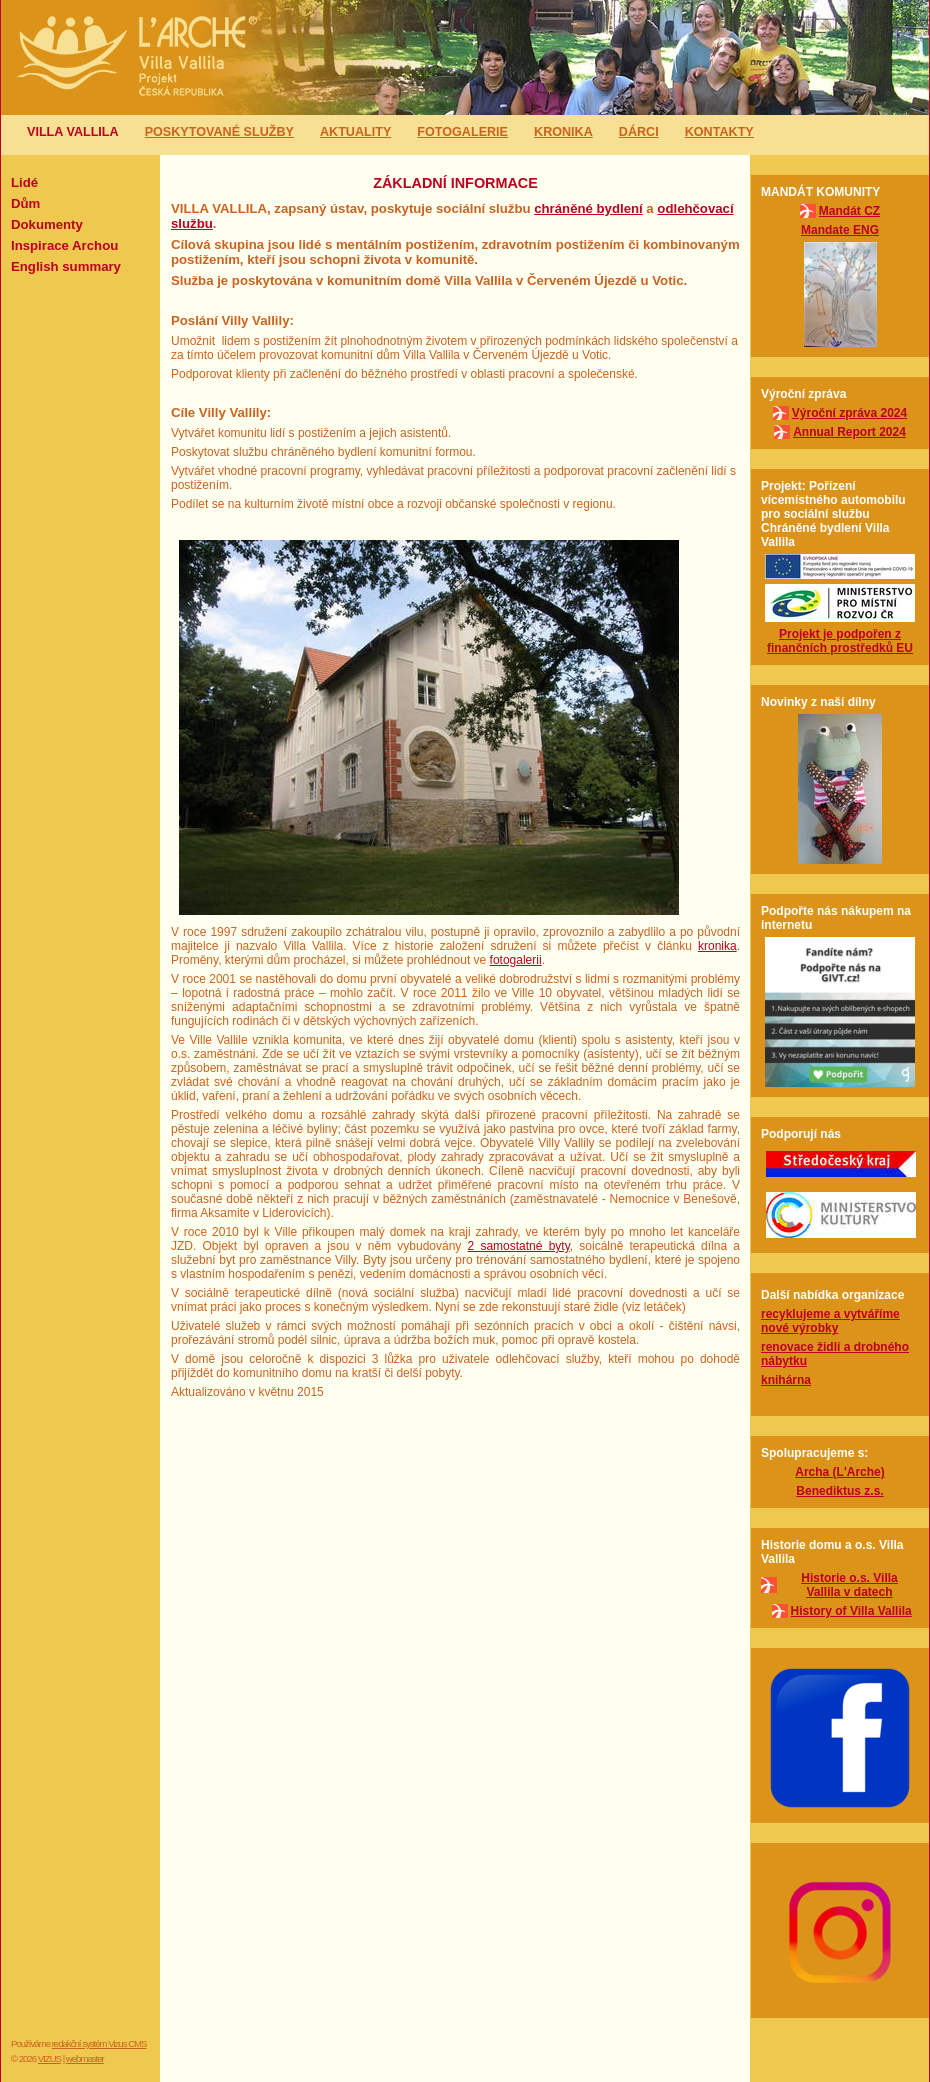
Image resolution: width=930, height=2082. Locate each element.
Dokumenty (47, 224)
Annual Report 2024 (849, 432)
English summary (66, 266)
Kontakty (719, 132)
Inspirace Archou (64, 245)
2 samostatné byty (519, 1246)
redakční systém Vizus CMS (99, 2043)
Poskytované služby (219, 132)
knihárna (786, 1380)
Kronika (563, 132)
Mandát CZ (849, 211)
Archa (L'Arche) (840, 1472)
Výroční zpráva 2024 (849, 413)
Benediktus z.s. (839, 1491)
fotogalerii (516, 960)
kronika (717, 946)
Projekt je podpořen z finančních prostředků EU (840, 641)
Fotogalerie (462, 132)
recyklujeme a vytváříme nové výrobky (830, 1321)
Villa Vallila (73, 132)
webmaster (85, 2058)
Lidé (24, 182)
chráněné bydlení (588, 208)
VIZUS (49, 2058)
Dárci (639, 132)
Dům (25, 203)
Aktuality (355, 132)
